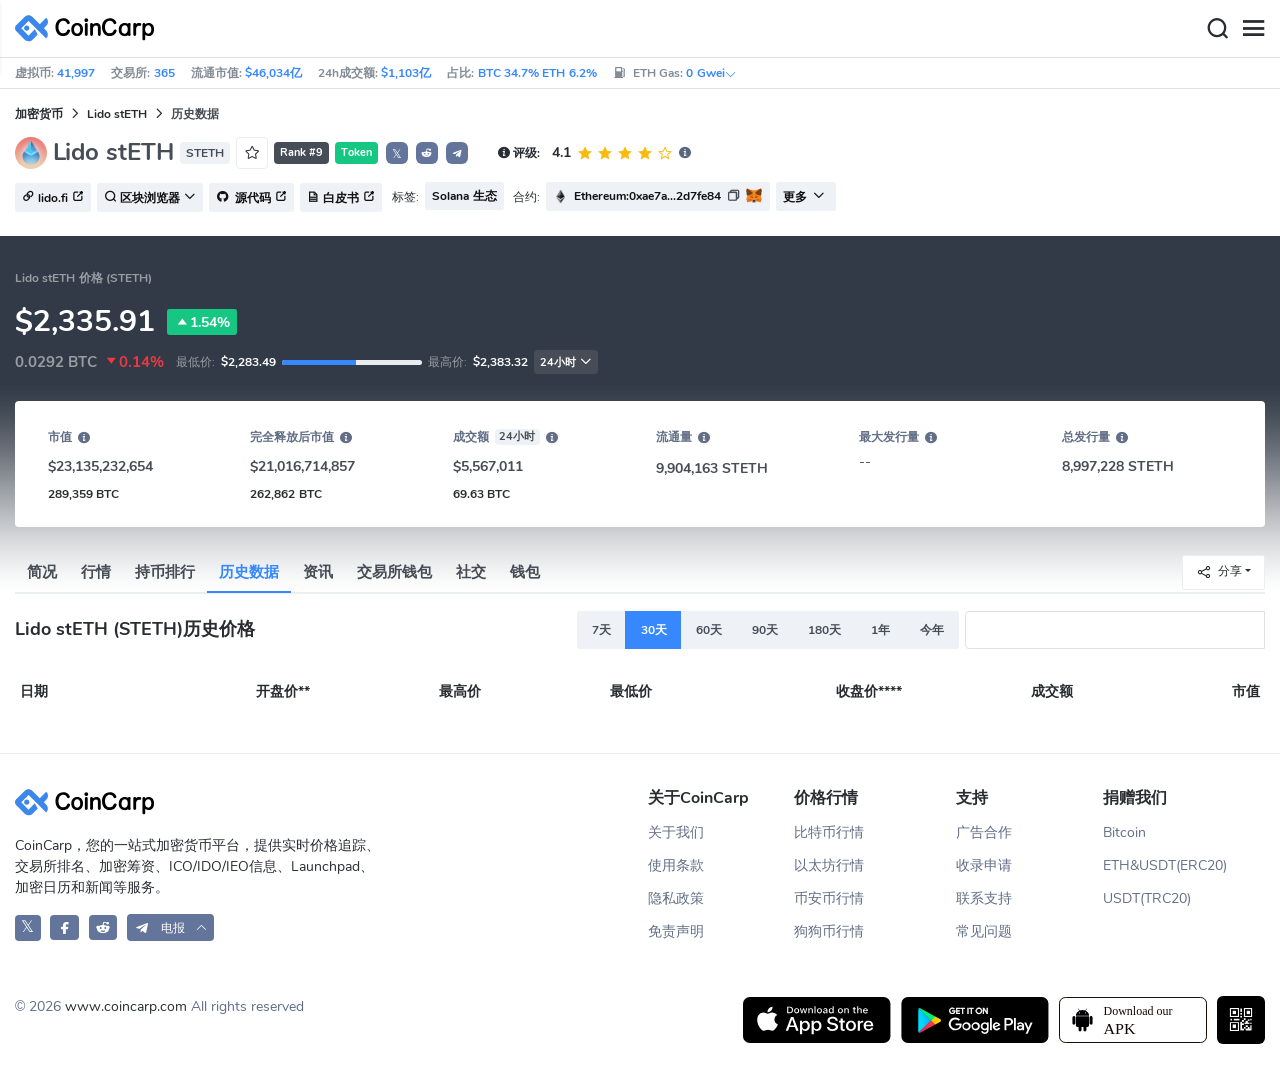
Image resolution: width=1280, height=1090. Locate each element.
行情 (96, 572)
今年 (932, 630)
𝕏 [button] (397, 154)
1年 (880, 630)
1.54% (202, 322)
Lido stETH (117, 114)
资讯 (318, 572)
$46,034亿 (273, 73)
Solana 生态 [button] (464, 196)
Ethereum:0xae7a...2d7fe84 (647, 196)
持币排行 (165, 572)
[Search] (1217, 29)
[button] (427, 153)
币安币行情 (829, 898)
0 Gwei (711, 73)
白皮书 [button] (341, 198)
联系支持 (984, 898)
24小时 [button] (566, 362)
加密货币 (39, 114)
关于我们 (676, 832)
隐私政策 (676, 898)
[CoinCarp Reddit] (103, 927)
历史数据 (249, 572)
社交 (471, 572)
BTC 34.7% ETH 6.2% (537, 73)
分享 (1219, 571)
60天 (709, 630)
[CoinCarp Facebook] (64, 927)
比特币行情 (829, 832)
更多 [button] (804, 197)
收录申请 (984, 865)
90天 (765, 630)
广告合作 (984, 832)
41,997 (76, 73)
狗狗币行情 (829, 931)
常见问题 (984, 931)
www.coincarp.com (126, 1006)
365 (164, 73)
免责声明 (676, 931)
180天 (824, 630)
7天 (601, 630)
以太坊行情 (829, 865)
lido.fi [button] (53, 198)
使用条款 (676, 865)
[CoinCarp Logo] (90, 28)
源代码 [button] (251, 198)
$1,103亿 (406, 73)
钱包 (525, 572)
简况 (42, 572)
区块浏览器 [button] (150, 198)
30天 (654, 630)
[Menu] (1253, 29)
